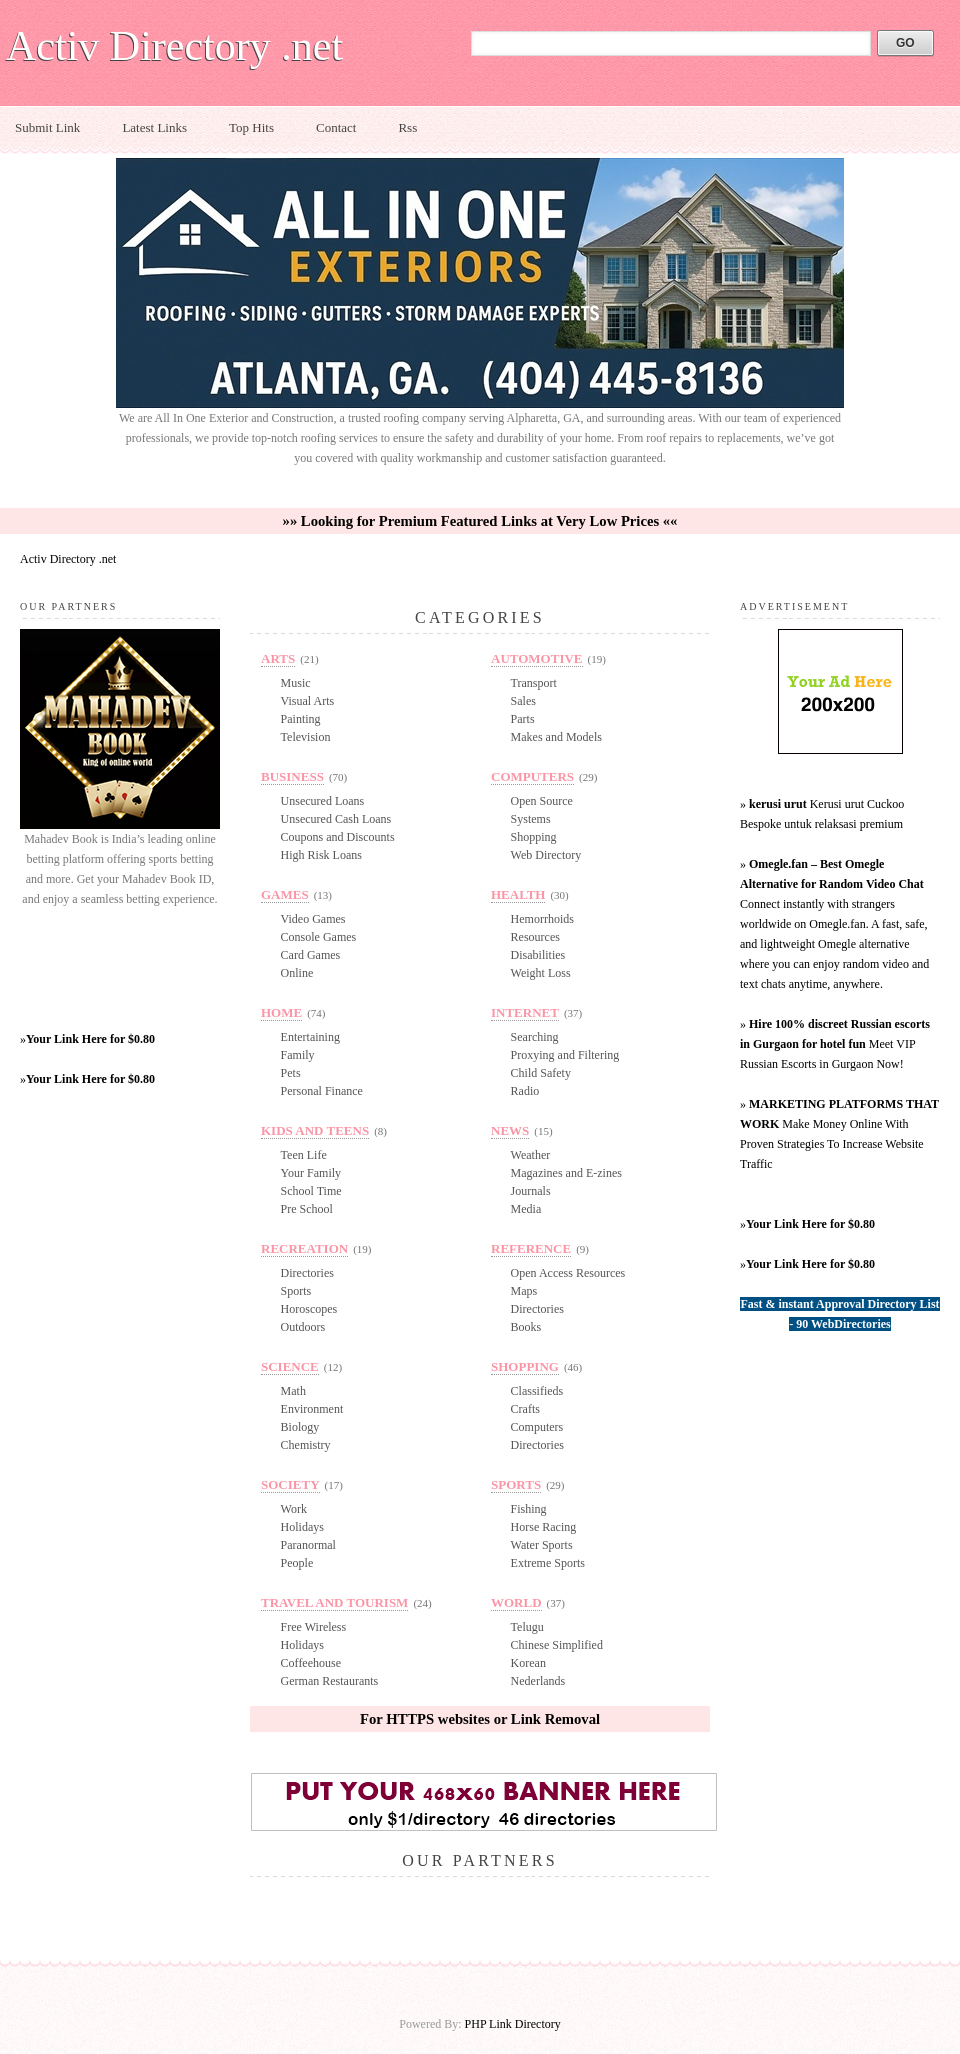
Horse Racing (544, 1527)
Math (293, 1391)
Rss (407, 127)
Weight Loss (541, 973)
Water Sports (542, 1545)
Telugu (527, 1627)
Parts (523, 719)
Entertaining (310, 1037)
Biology (300, 1427)
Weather (531, 1155)
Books (526, 1327)
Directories (307, 1273)
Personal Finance (322, 1091)
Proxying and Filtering (565, 1055)
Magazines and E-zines (566, 1173)
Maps (524, 1291)
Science (290, 1366)
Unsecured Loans (323, 801)
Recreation (304, 1248)
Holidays (302, 1527)
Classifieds (537, 1391)
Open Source (542, 801)
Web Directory (546, 855)
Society (290, 1484)
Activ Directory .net (174, 46)
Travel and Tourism (334, 1602)
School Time (311, 1191)
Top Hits (251, 127)
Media (526, 1209)
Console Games (319, 937)
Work (294, 1509)
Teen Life (304, 1155)
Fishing (529, 1509)
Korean (528, 1663)
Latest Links (154, 127)
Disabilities (538, 955)
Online (297, 973)
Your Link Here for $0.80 (90, 1039)
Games (285, 894)
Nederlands (538, 1681)
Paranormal (308, 1545)
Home (281, 1012)
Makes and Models (556, 737)
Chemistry (306, 1445)
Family (298, 1055)
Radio (525, 1091)
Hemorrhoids (542, 919)
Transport (534, 683)
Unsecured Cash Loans (336, 819)
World (516, 1602)
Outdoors (303, 1327)
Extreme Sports (548, 1563)
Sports (296, 1291)
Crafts (525, 1409)
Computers (532, 776)
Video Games (313, 919)
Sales (523, 701)
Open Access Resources (568, 1273)
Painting (301, 719)
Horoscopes (309, 1309)
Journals (531, 1191)
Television (306, 737)
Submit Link (47, 127)
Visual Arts (308, 701)
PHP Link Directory (513, 2024)
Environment (312, 1409)
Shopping (534, 837)
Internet (525, 1012)
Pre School (307, 1209)
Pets (291, 1073)
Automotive (537, 658)
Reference (531, 1248)
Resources (535, 937)
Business (292, 776)
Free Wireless (314, 1627)
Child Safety (541, 1073)
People (297, 1563)
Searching (535, 1037)
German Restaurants (330, 1681)
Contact (336, 127)
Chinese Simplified (557, 1645)
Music (296, 683)
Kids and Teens (315, 1130)
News (510, 1130)
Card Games (311, 955)
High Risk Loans (321, 855)
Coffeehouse (311, 1663)
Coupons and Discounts (338, 837)
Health (518, 894)
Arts (278, 658)
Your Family (311, 1173)
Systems (531, 819)
